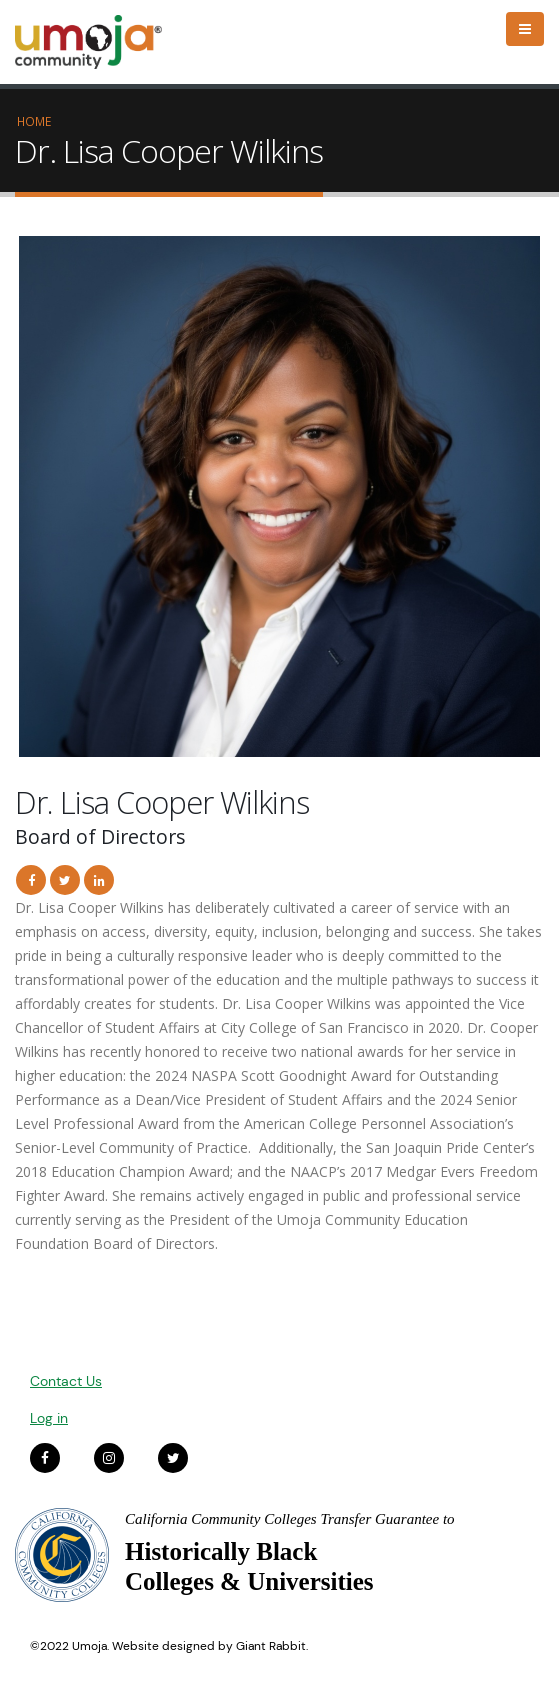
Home (34, 121)
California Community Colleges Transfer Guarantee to (290, 1519)
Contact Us (66, 1381)
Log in (49, 1418)
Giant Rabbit (271, 1646)
